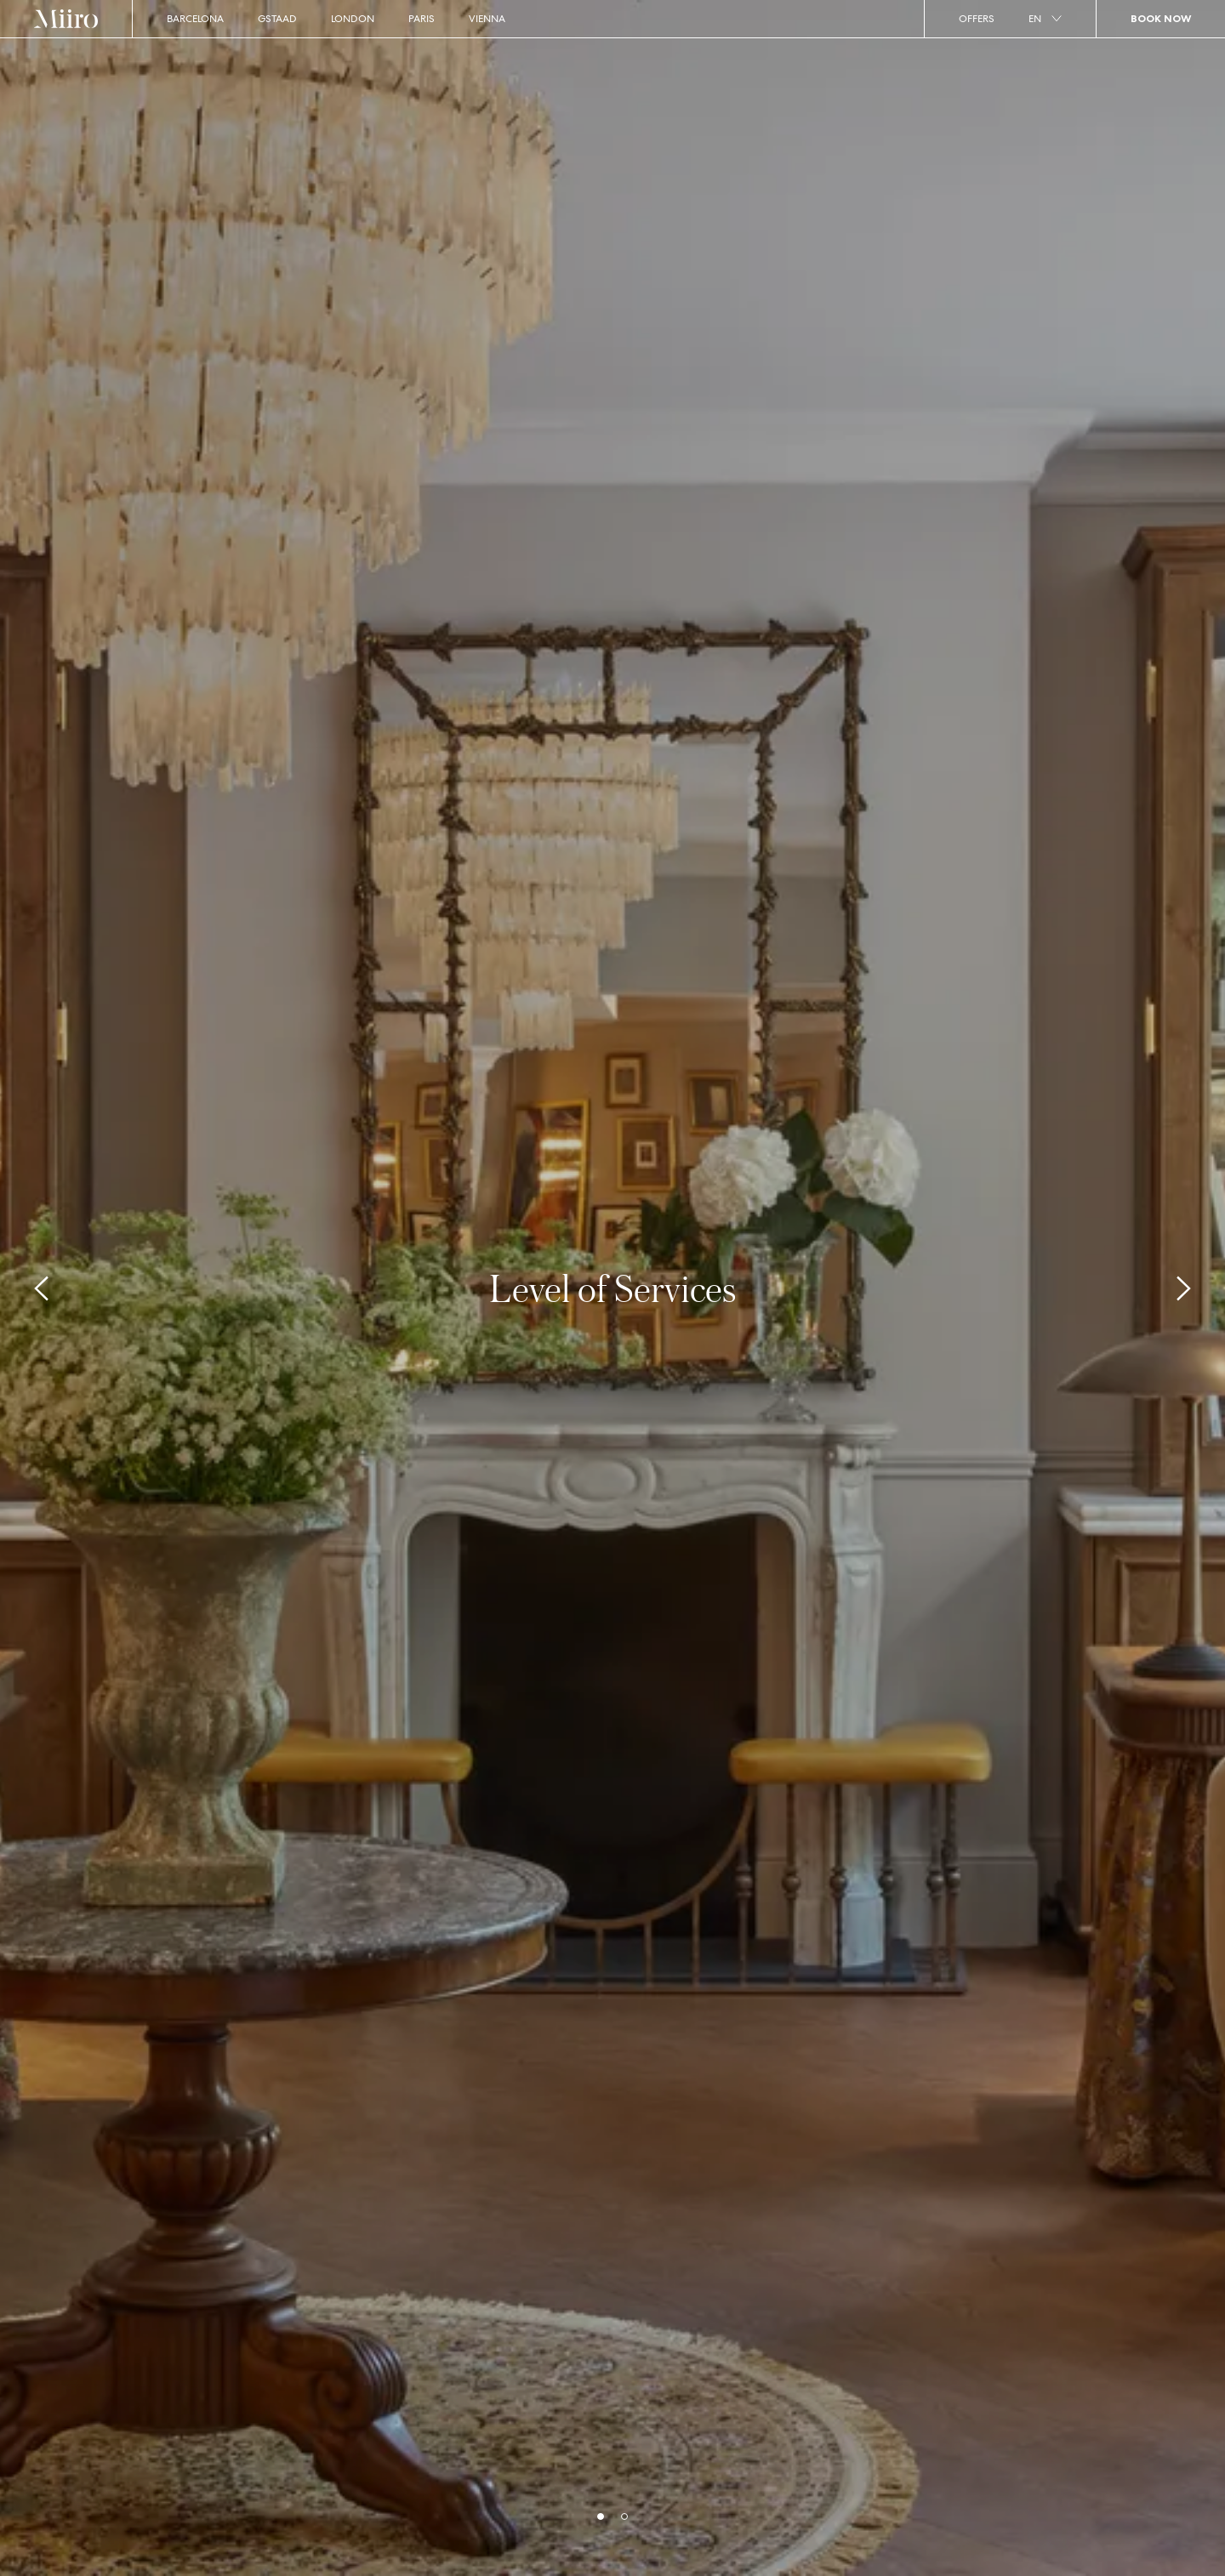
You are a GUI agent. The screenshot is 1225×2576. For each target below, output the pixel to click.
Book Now (1161, 18)
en (1045, 19)
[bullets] (600, 2516)
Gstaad (277, 19)
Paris (421, 19)
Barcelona (195, 19)
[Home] (66, 18)
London (352, 19)
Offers (976, 19)
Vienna (487, 19)
